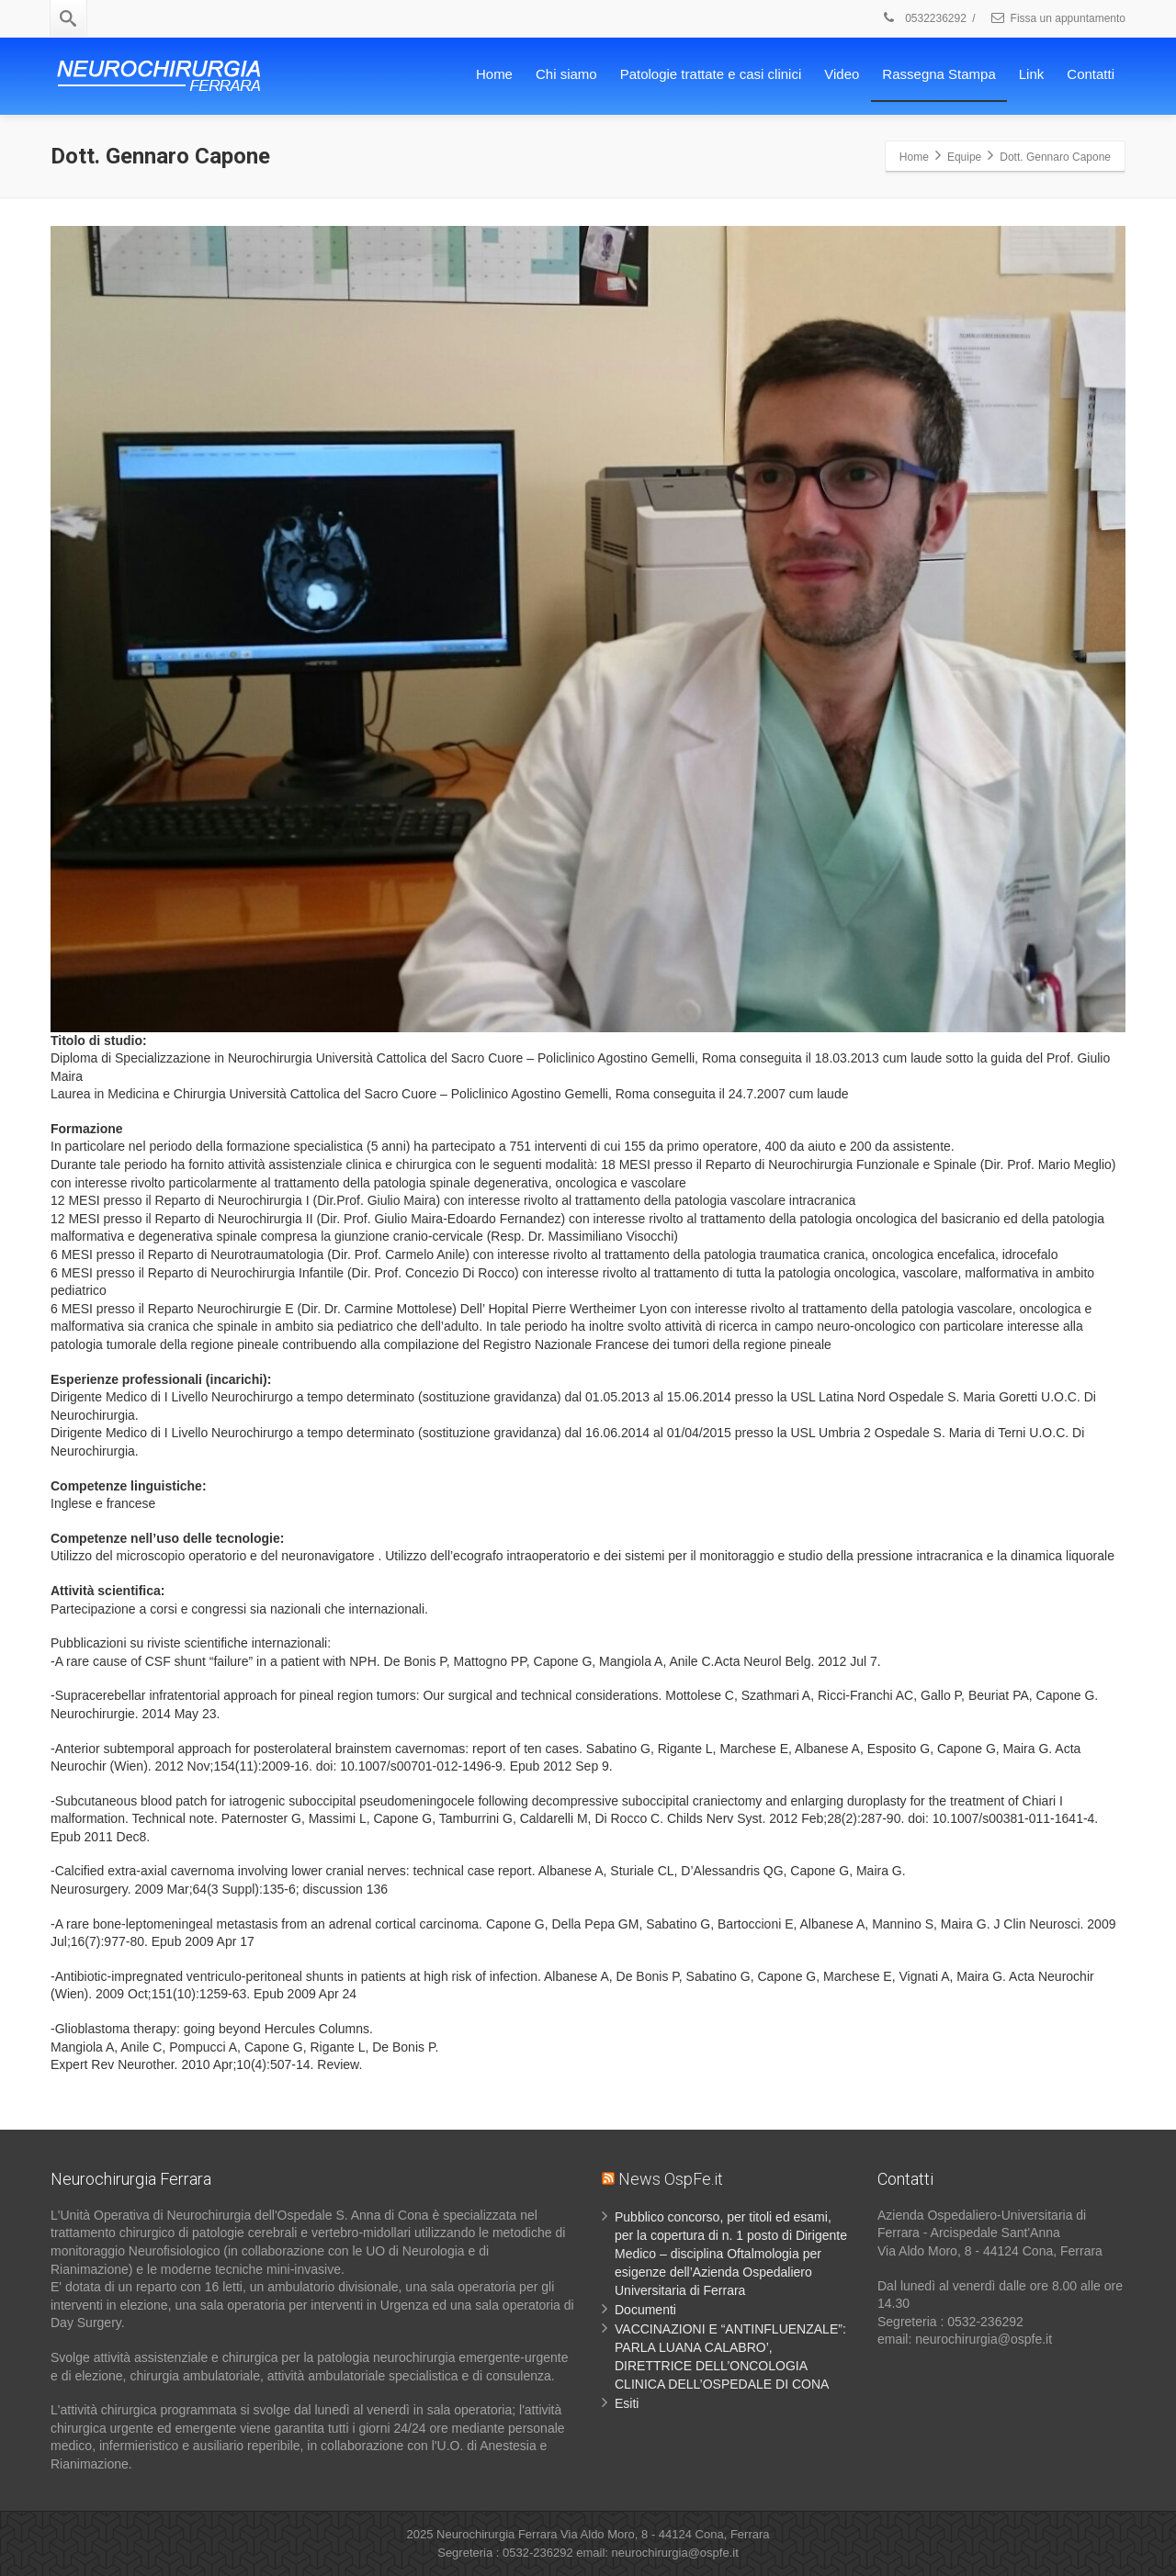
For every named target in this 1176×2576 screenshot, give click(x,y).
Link (1032, 74)
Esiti (627, 2403)
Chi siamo (566, 74)
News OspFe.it (670, 2178)
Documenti (645, 2309)
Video (841, 74)
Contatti (1090, 74)
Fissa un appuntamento (1057, 18)
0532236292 (924, 18)
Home (494, 74)
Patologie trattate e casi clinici (711, 74)
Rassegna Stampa (938, 74)
